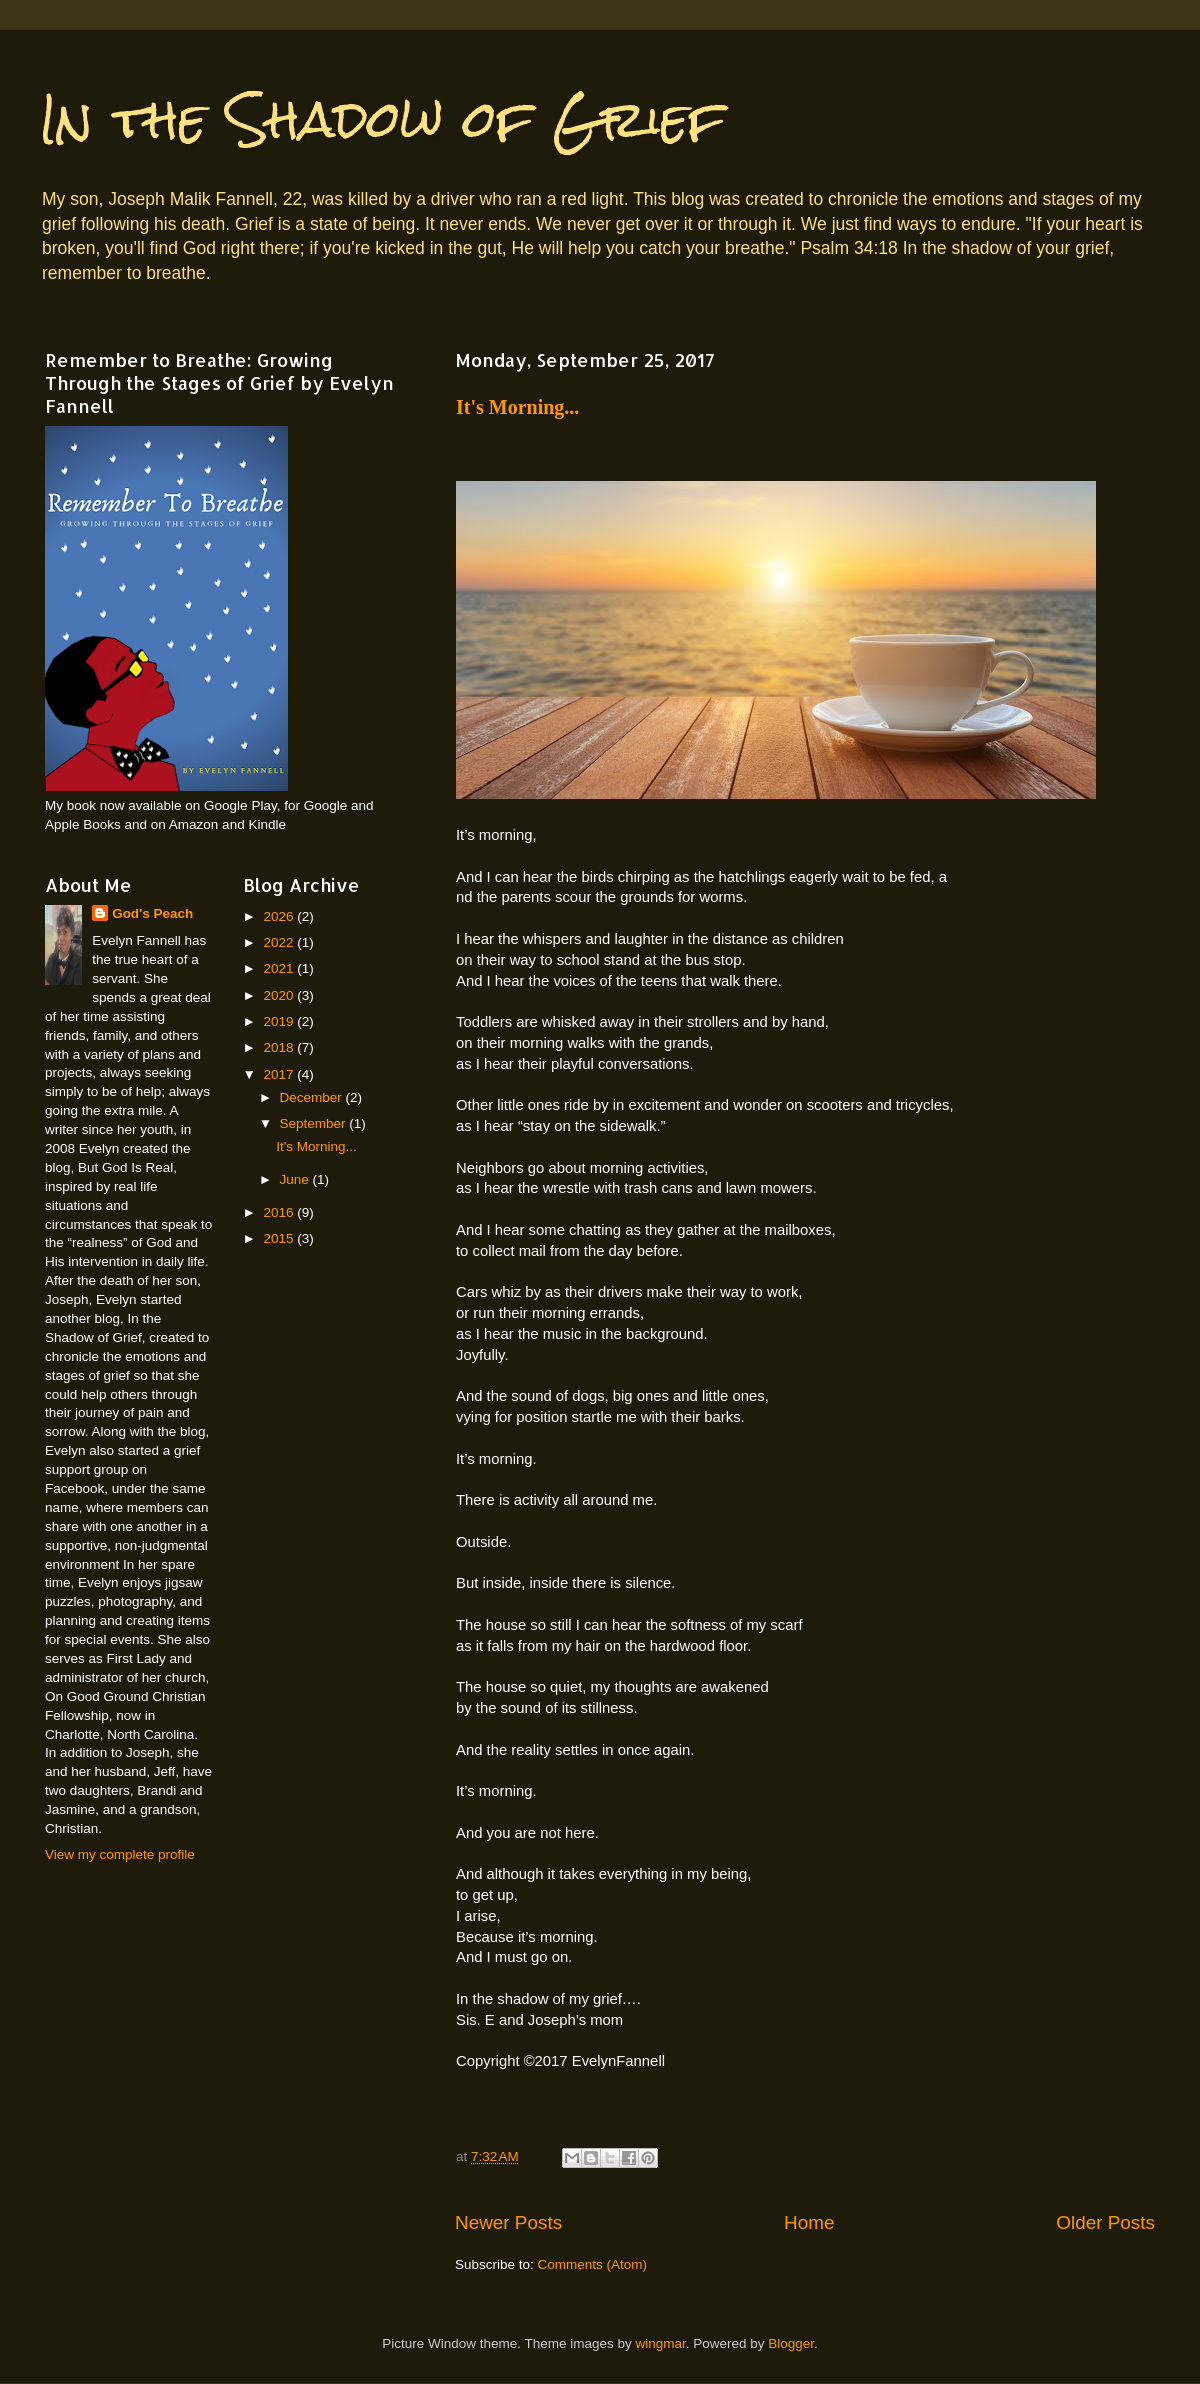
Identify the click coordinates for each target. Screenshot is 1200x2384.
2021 (280, 968)
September (315, 1123)
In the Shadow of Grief (382, 119)
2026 (280, 916)
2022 (280, 942)
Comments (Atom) (593, 2264)
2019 (280, 1021)
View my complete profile (120, 1854)
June (296, 1179)
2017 (280, 1074)
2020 (280, 995)
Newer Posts (508, 2222)
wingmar (660, 2343)
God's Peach (152, 913)
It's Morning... (517, 407)
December (313, 1097)
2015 (280, 1238)
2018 (280, 1047)
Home (809, 2222)
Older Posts (1105, 2222)
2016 (280, 1212)
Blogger (791, 2343)
